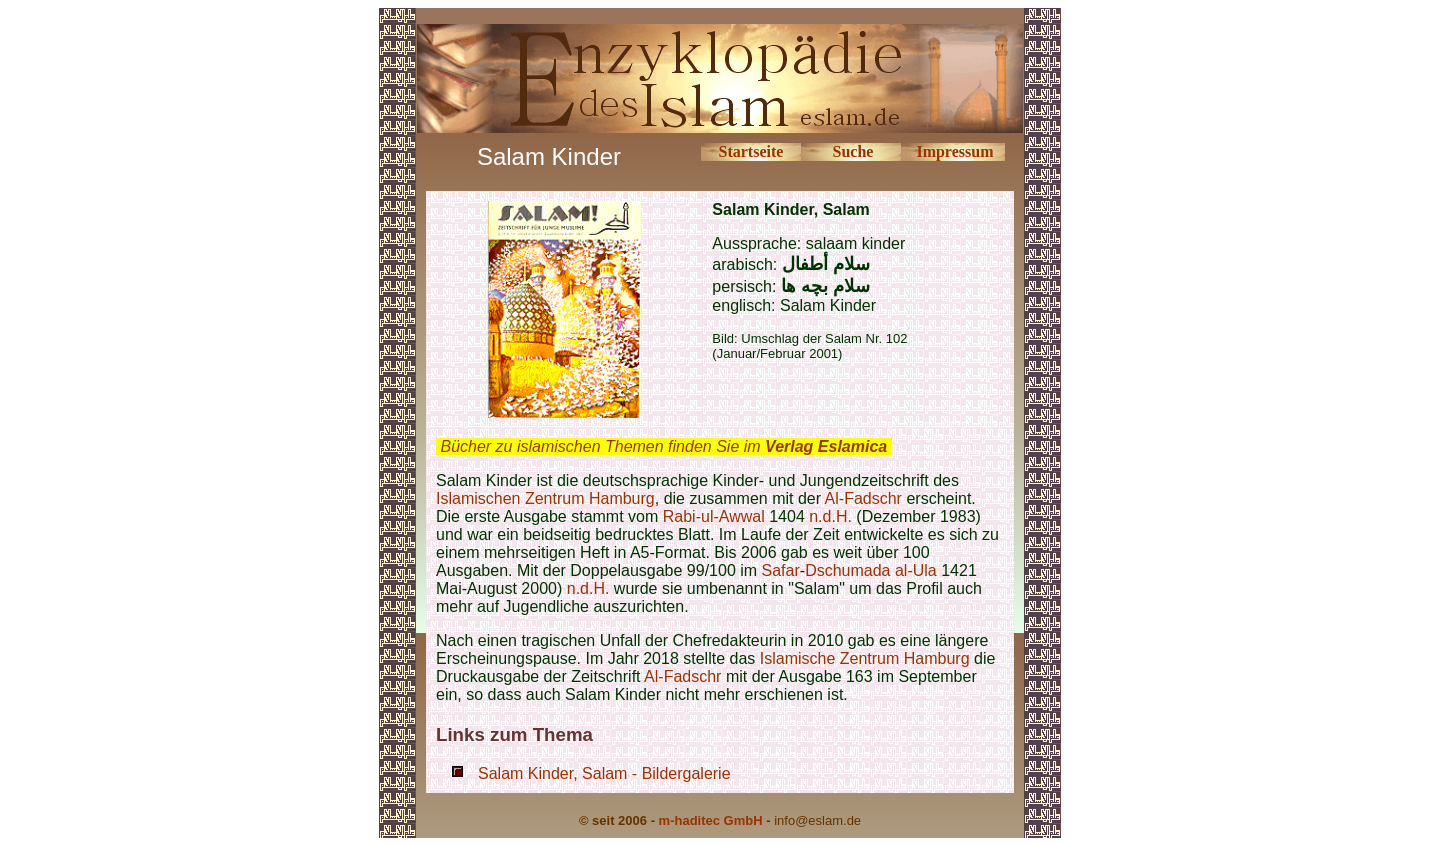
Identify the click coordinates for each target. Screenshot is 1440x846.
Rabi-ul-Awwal (714, 516)
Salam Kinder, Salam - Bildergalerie (604, 773)
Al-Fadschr (863, 498)
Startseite (751, 151)
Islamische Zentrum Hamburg (865, 658)
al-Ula (914, 570)
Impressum (954, 151)
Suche (852, 151)
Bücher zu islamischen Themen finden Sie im (663, 446)
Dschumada (847, 570)
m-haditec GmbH (711, 820)
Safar (781, 570)
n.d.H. (830, 516)
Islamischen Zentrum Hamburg (545, 498)
